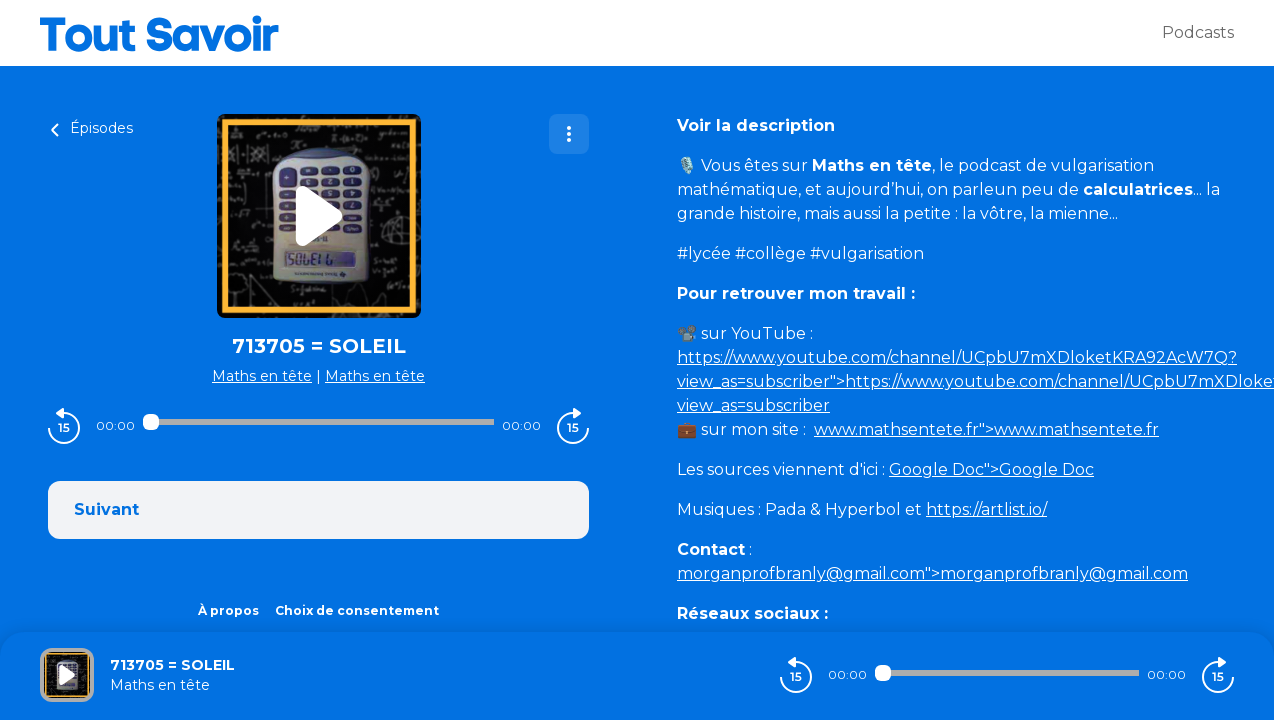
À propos (228, 610)
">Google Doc (991, 469)
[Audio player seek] (318, 422)
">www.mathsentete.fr (986, 429)
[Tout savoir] (601, 33)
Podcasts (1198, 32)
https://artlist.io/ (986, 509)
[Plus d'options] (569, 134)
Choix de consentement (357, 610)
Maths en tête (262, 376)
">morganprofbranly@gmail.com (932, 573)
